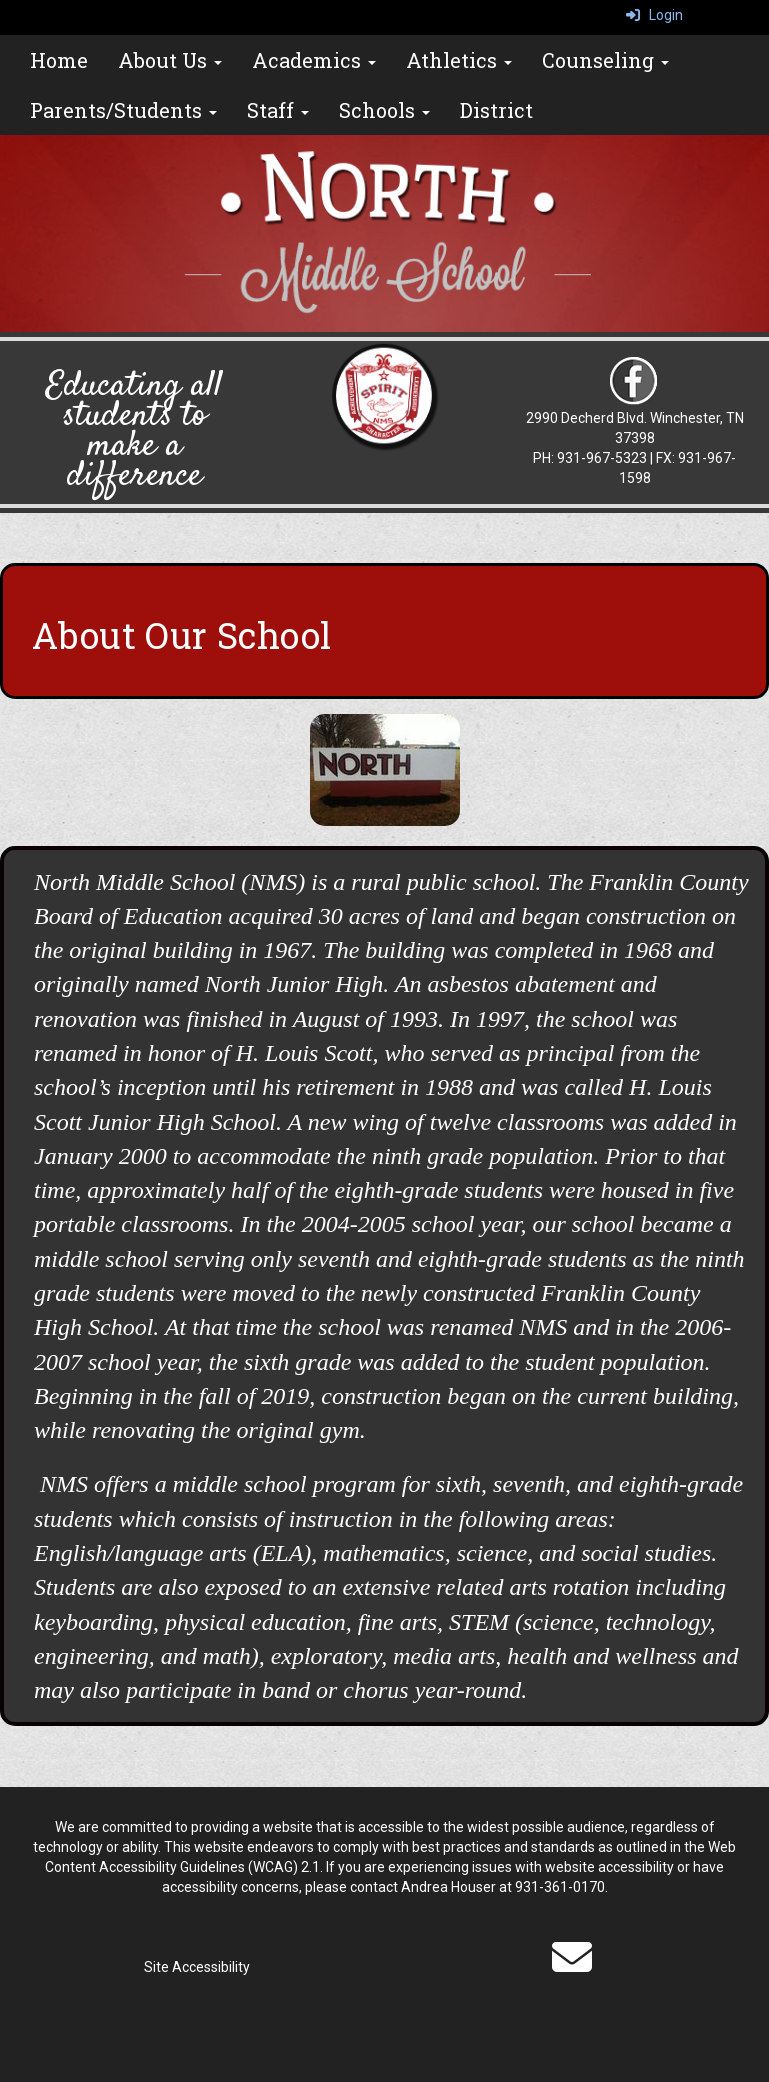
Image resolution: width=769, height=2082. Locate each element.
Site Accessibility (197, 1967)
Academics (314, 60)
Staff (278, 110)
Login (654, 15)
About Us (170, 60)
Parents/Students (123, 110)
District (496, 110)
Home (59, 60)
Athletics (459, 60)
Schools (384, 110)
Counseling (605, 60)
